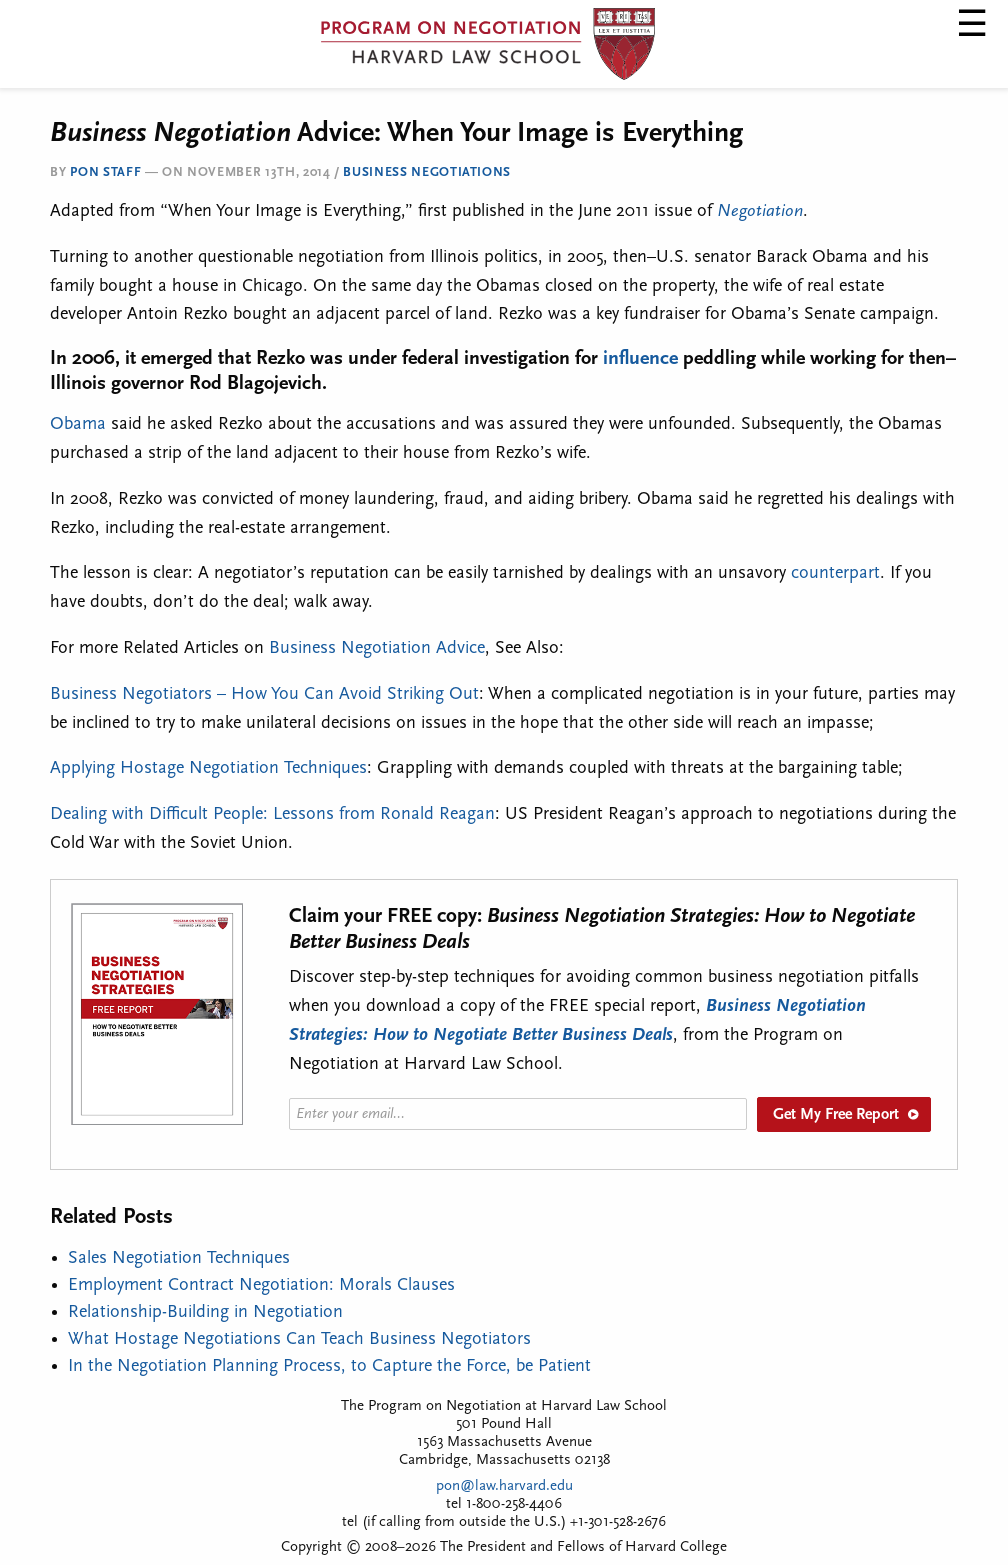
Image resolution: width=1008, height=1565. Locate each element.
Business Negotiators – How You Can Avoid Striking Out (264, 694)
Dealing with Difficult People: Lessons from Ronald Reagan (272, 814)
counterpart (835, 573)
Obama (78, 424)
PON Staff (105, 172)
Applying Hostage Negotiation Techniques (208, 768)
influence (640, 359)
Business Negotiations (427, 172)
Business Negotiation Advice (377, 648)
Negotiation (760, 211)
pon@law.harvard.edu (504, 1486)
